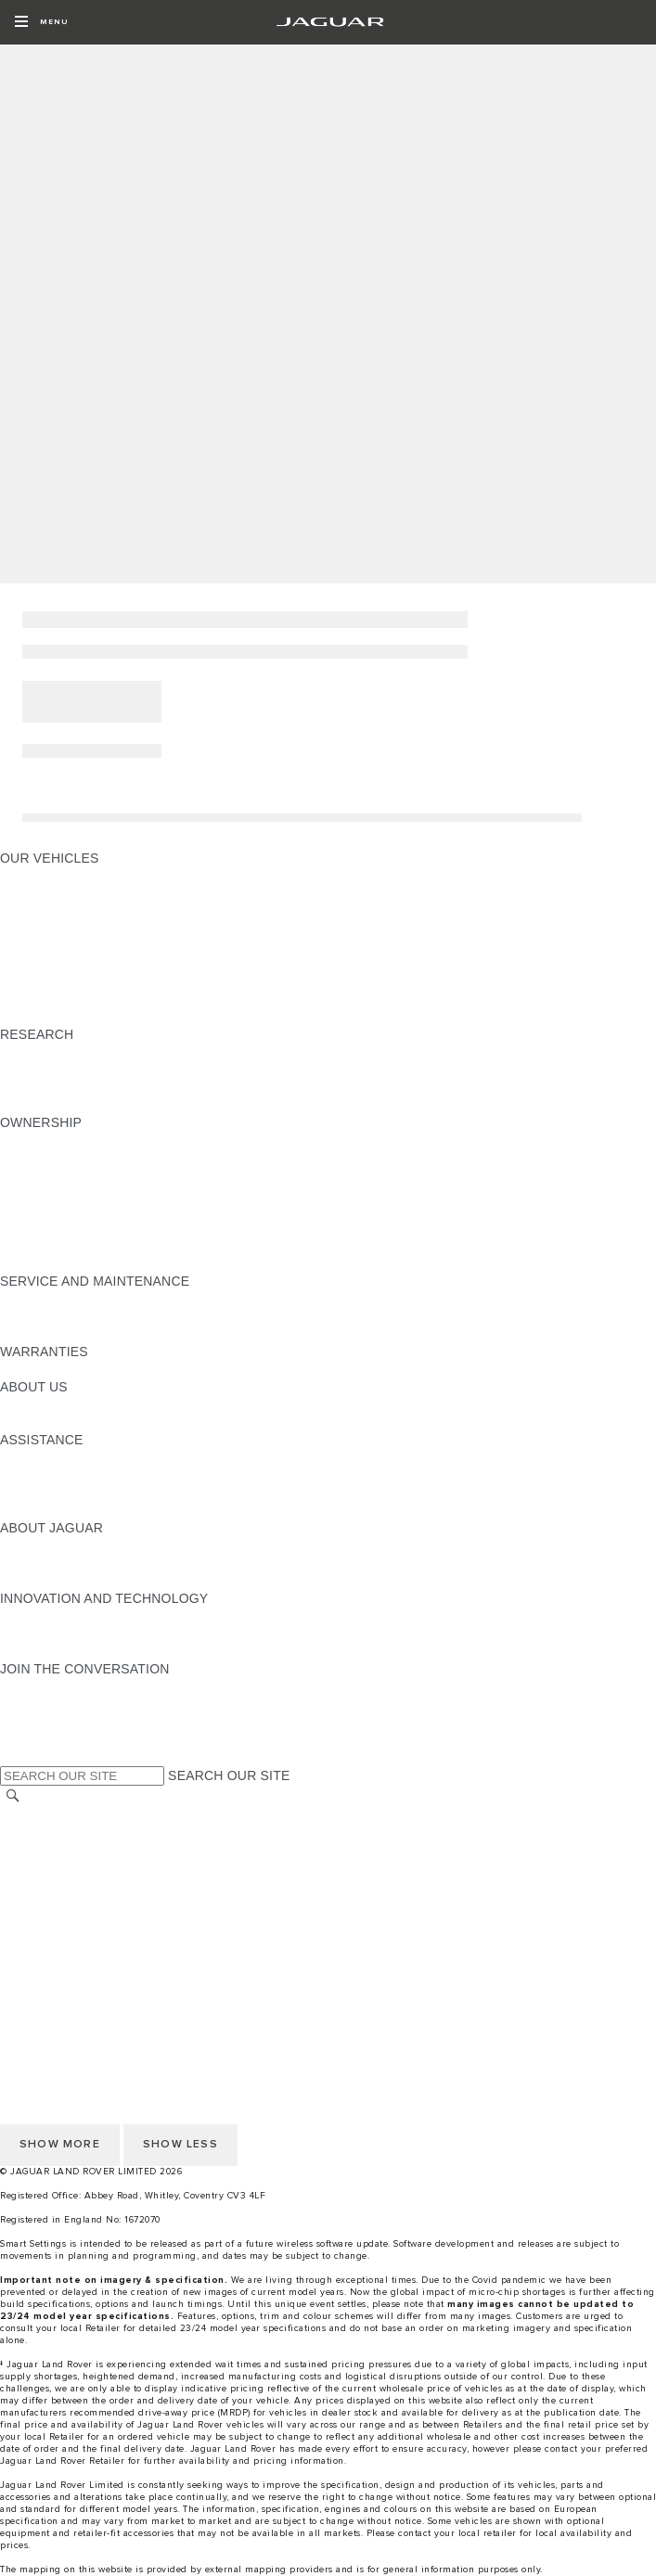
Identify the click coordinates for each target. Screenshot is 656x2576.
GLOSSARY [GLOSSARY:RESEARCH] (36, 1069)
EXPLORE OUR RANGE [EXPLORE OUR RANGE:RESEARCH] (73, 1051)
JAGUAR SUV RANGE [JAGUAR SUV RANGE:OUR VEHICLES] (67, 981)
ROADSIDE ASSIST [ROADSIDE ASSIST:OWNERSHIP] (60, 1228)
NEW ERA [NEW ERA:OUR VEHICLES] (31, 1016)
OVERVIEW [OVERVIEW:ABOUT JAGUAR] (35, 1545)
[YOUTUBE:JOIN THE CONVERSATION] (39, 1721)
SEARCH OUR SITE (228, 1775)
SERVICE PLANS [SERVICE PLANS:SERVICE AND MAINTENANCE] (53, 1316)
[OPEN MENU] (41, 22)
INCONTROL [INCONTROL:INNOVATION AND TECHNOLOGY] (39, 1633)
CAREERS (32, 1850)
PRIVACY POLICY (54, 1885)
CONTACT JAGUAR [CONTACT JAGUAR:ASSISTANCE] (60, 1457)
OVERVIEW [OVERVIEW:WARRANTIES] (35, 1369)
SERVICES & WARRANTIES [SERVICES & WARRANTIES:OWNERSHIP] (86, 1210)
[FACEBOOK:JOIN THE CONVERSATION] (44, 1739)
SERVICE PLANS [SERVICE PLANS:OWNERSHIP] (53, 1263)
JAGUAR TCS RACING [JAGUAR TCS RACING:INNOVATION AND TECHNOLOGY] (69, 1651)
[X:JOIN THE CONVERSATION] (13, 1756)
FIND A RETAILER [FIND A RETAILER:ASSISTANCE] (55, 1474)
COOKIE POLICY (52, 1903)
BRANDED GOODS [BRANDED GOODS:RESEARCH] (59, 1104)
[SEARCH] (13, 1796)
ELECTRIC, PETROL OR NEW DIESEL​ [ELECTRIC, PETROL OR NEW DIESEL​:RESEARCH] (118, 1087)
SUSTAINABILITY (53, 1422)
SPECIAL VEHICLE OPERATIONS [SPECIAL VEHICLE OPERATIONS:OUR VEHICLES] (103, 999)
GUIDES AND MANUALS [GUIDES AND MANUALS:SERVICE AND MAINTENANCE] (75, 1298)
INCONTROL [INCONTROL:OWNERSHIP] (39, 1175)
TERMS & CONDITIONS (73, 1868)
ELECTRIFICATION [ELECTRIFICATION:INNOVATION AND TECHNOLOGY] (58, 1615)
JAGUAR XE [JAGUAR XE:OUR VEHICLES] (37, 946)
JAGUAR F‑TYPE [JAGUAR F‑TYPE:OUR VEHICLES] (52, 928)
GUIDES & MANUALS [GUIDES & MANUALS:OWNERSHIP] (66, 1157)
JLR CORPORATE (55, 1921)
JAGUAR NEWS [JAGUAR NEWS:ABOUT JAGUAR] (48, 1563)
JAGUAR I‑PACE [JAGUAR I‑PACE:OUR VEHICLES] (50, 911)
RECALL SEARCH (55, 1833)
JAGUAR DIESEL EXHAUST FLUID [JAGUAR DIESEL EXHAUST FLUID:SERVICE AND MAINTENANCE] (106, 1333)
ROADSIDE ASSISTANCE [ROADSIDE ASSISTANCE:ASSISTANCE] (78, 1510)
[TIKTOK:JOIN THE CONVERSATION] (31, 1704)
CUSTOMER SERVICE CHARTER (102, 1938)
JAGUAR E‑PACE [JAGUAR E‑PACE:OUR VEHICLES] (53, 893)
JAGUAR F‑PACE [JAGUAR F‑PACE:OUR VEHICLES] (53, 875)
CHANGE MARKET (58, 1815)
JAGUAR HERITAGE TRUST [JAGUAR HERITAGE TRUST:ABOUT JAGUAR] (86, 1580)
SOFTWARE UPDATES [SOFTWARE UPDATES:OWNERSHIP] (70, 1192)
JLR (12, 1404)
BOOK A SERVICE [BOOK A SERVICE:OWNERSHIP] (55, 1245)
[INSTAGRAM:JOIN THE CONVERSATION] (46, 1686)
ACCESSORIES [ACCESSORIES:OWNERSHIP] (48, 1140)
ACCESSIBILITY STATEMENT (90, 1956)
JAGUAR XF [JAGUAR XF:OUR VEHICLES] (37, 963)
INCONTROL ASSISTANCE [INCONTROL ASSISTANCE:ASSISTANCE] (82, 1492)
